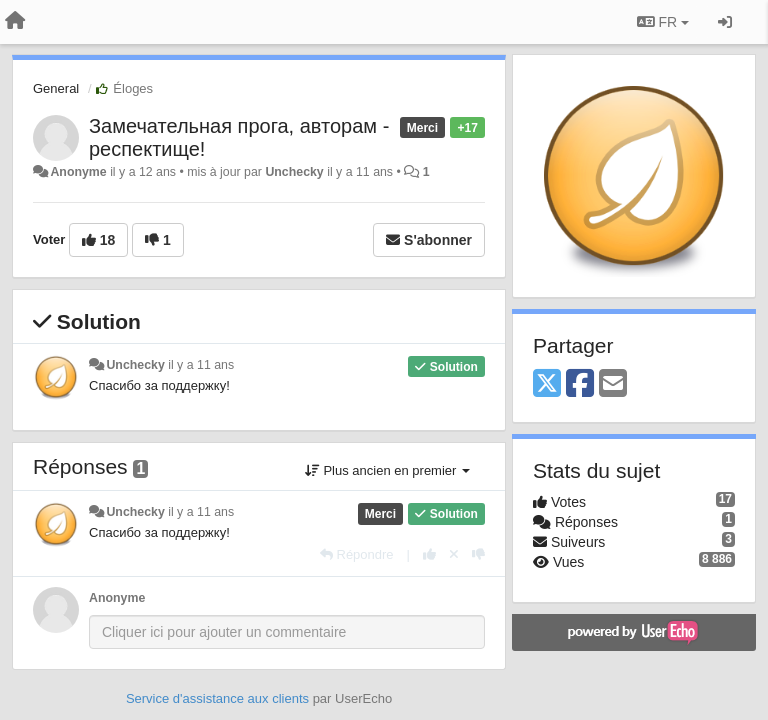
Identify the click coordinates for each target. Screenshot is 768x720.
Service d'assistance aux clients (217, 698)
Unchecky (294, 172)
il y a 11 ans (201, 365)
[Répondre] (357, 554)
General (56, 88)
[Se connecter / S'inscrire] (725, 22)
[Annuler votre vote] (454, 554)
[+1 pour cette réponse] (429, 554)
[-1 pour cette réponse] (478, 554)
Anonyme (78, 172)
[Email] (613, 384)
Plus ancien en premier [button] (387, 470)
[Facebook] (580, 384)
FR (663, 22)
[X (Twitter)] (547, 384)
